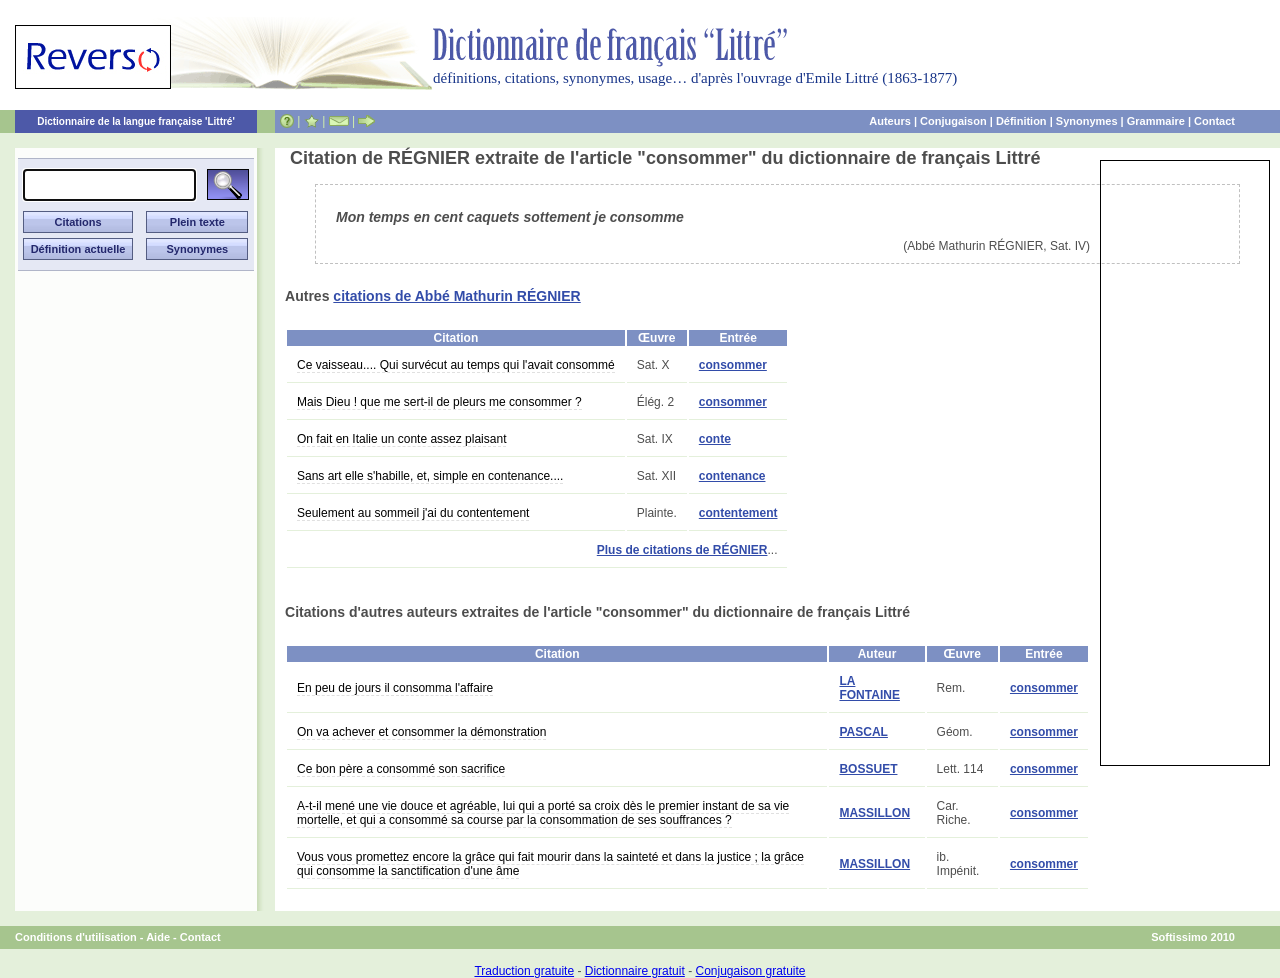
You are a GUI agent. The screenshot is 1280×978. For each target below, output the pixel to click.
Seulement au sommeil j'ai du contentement (413, 513)
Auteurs (890, 121)
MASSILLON (874, 813)
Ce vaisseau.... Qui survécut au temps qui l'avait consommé (456, 365)
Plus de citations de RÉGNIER (682, 550)
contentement (738, 513)
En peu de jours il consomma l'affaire (395, 688)
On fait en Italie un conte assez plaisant (401, 439)
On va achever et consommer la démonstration (421, 732)
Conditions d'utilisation (76, 937)
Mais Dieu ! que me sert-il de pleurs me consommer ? (439, 402)
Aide (158, 937)
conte (715, 439)
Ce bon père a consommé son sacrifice (401, 769)
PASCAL (863, 732)
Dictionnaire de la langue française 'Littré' (136, 121)
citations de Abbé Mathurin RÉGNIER (456, 296)
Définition (1021, 121)
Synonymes (1087, 121)
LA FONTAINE (869, 688)
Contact (1214, 121)
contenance (732, 476)
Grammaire (1156, 121)
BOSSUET (868, 769)
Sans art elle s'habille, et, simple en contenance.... (430, 476)
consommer (733, 365)
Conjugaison (953, 121)
